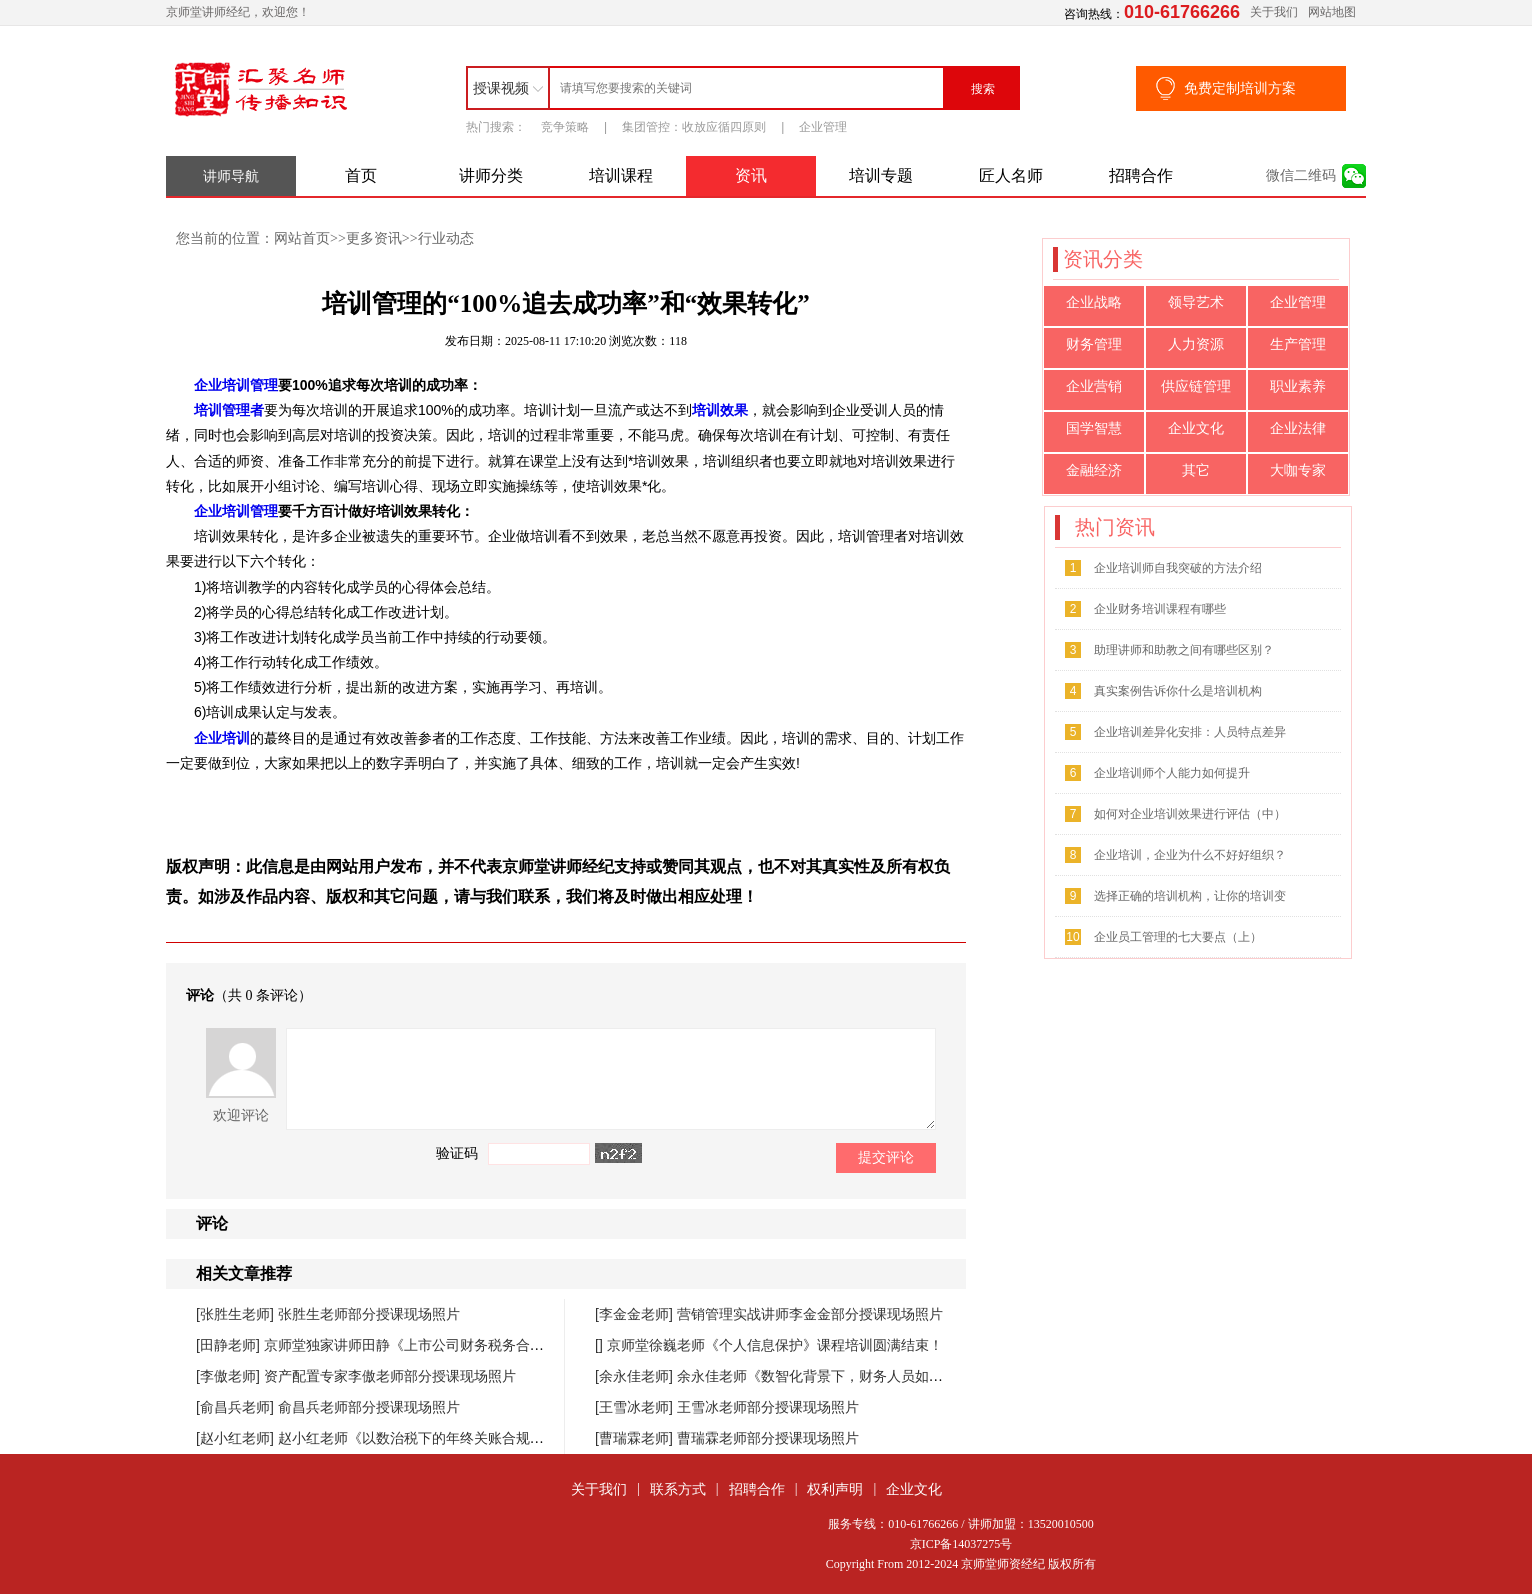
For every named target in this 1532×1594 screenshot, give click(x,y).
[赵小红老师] (237, 1438)
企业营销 (1094, 386)
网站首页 (302, 238)
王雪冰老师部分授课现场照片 (768, 1407)
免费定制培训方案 (1240, 88)
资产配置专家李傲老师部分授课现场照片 (390, 1376)
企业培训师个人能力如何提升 (1172, 773)
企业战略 (1094, 302)
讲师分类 (491, 175)
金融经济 (1094, 470)
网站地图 (1332, 12)
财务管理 (1094, 344)
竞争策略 (565, 127)
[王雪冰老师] (636, 1407)
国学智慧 (1094, 428)
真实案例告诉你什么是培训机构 (1178, 691)
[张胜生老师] (237, 1314)
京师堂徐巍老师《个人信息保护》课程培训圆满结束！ (775, 1345)
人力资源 (1196, 344)
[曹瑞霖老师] (636, 1438)
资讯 (751, 175)
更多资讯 (374, 238)
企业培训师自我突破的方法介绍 (1178, 568)
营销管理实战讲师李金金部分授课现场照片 (810, 1314)
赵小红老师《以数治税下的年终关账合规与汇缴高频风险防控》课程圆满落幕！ (523, 1438)
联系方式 (678, 1489)
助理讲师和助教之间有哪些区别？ (1184, 650)
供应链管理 (1196, 386)
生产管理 (1298, 344)
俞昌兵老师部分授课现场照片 (369, 1407)
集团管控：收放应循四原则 (694, 127)
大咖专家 (1298, 470)
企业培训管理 (236, 385)
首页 (361, 175)
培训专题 (881, 175)
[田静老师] (230, 1345)
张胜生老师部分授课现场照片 (369, 1314)
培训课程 (621, 175)
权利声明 (835, 1489)
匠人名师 (1011, 175)
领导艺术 (1196, 302)
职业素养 (1298, 386)
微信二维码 (1301, 175)
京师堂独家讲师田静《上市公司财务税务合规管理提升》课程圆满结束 (481, 1345)
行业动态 (446, 238)
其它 (1196, 470)
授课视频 (501, 88)
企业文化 (1196, 428)
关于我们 (1274, 12)
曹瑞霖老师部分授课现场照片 (768, 1438)
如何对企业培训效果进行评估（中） (1190, 814)
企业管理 (823, 127)
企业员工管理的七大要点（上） (1178, 937)
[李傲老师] (230, 1376)
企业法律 (1298, 428)
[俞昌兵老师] (237, 1407)
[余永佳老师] (636, 1376)
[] (601, 1345)
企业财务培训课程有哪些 (1160, 609)
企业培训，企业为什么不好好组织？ (1190, 855)
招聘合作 (1141, 175)
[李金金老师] (636, 1314)
